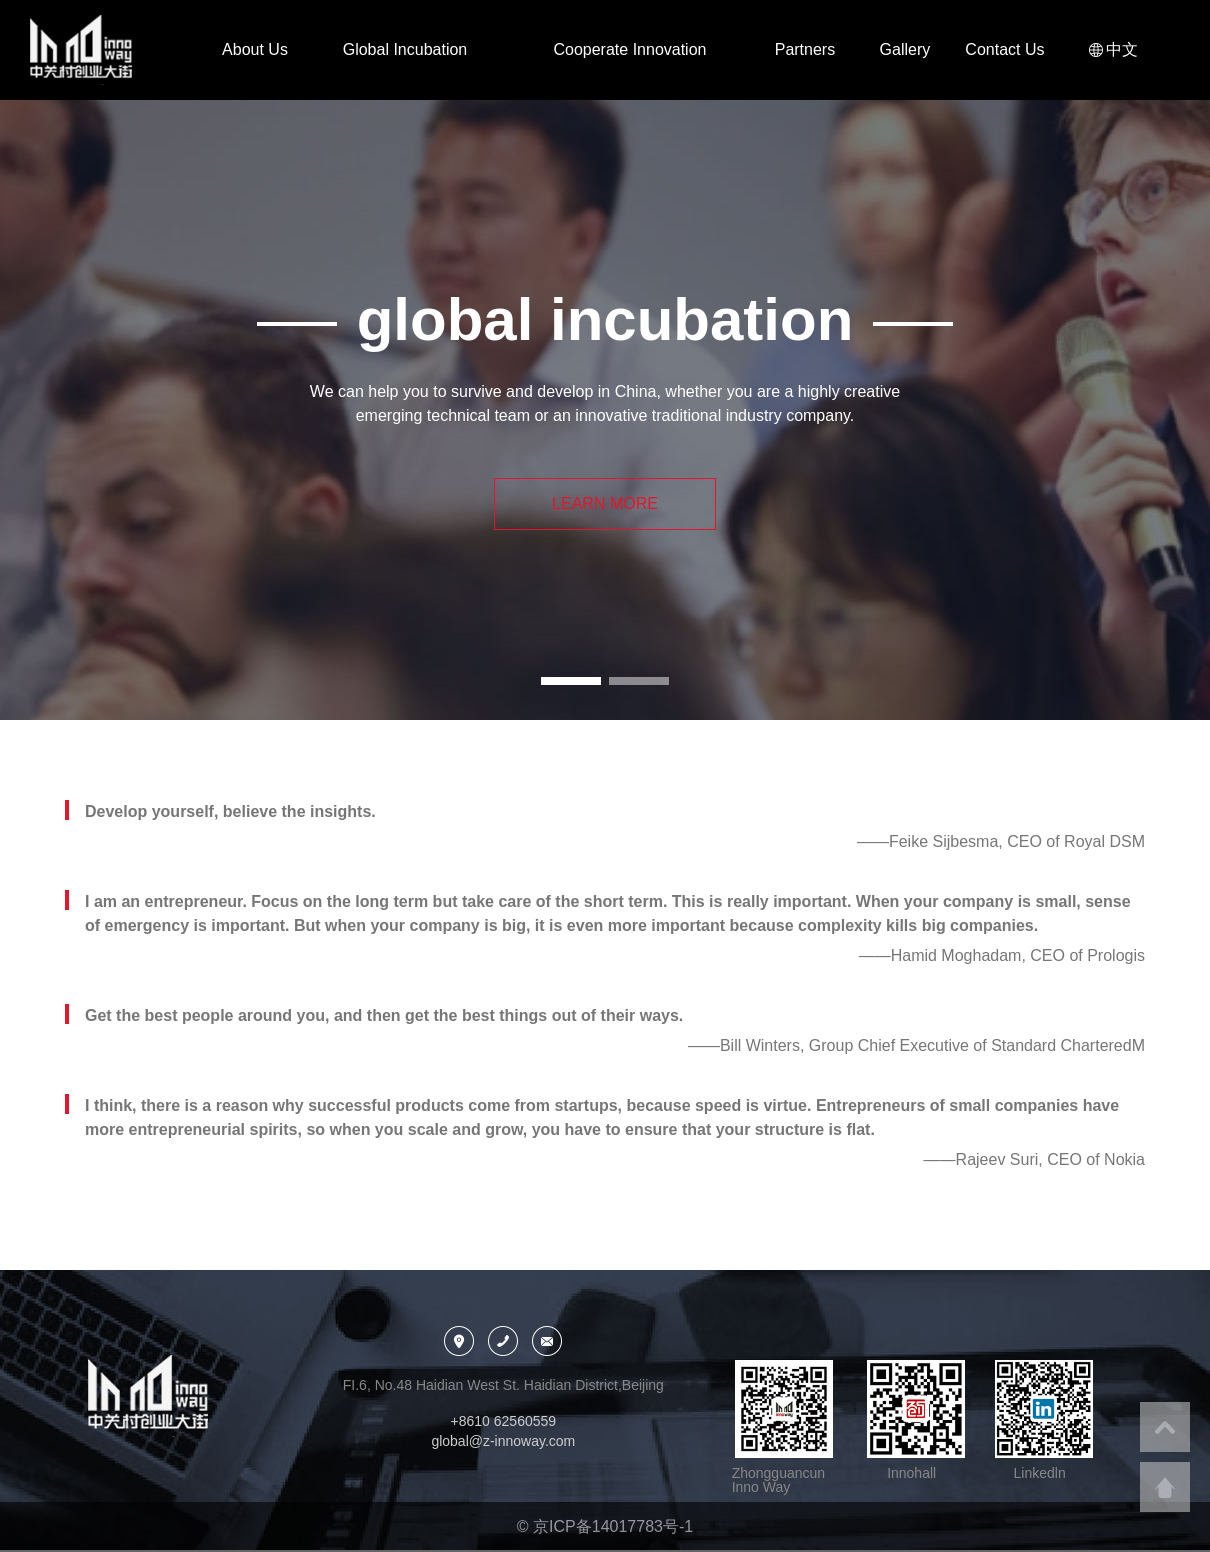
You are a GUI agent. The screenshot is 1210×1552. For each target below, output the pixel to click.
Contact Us (1004, 49)
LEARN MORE (605, 503)
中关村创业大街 (105, 50)
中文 (1120, 49)
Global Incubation (405, 49)
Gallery (905, 49)
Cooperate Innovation (629, 49)
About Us (255, 49)
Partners (805, 49)
